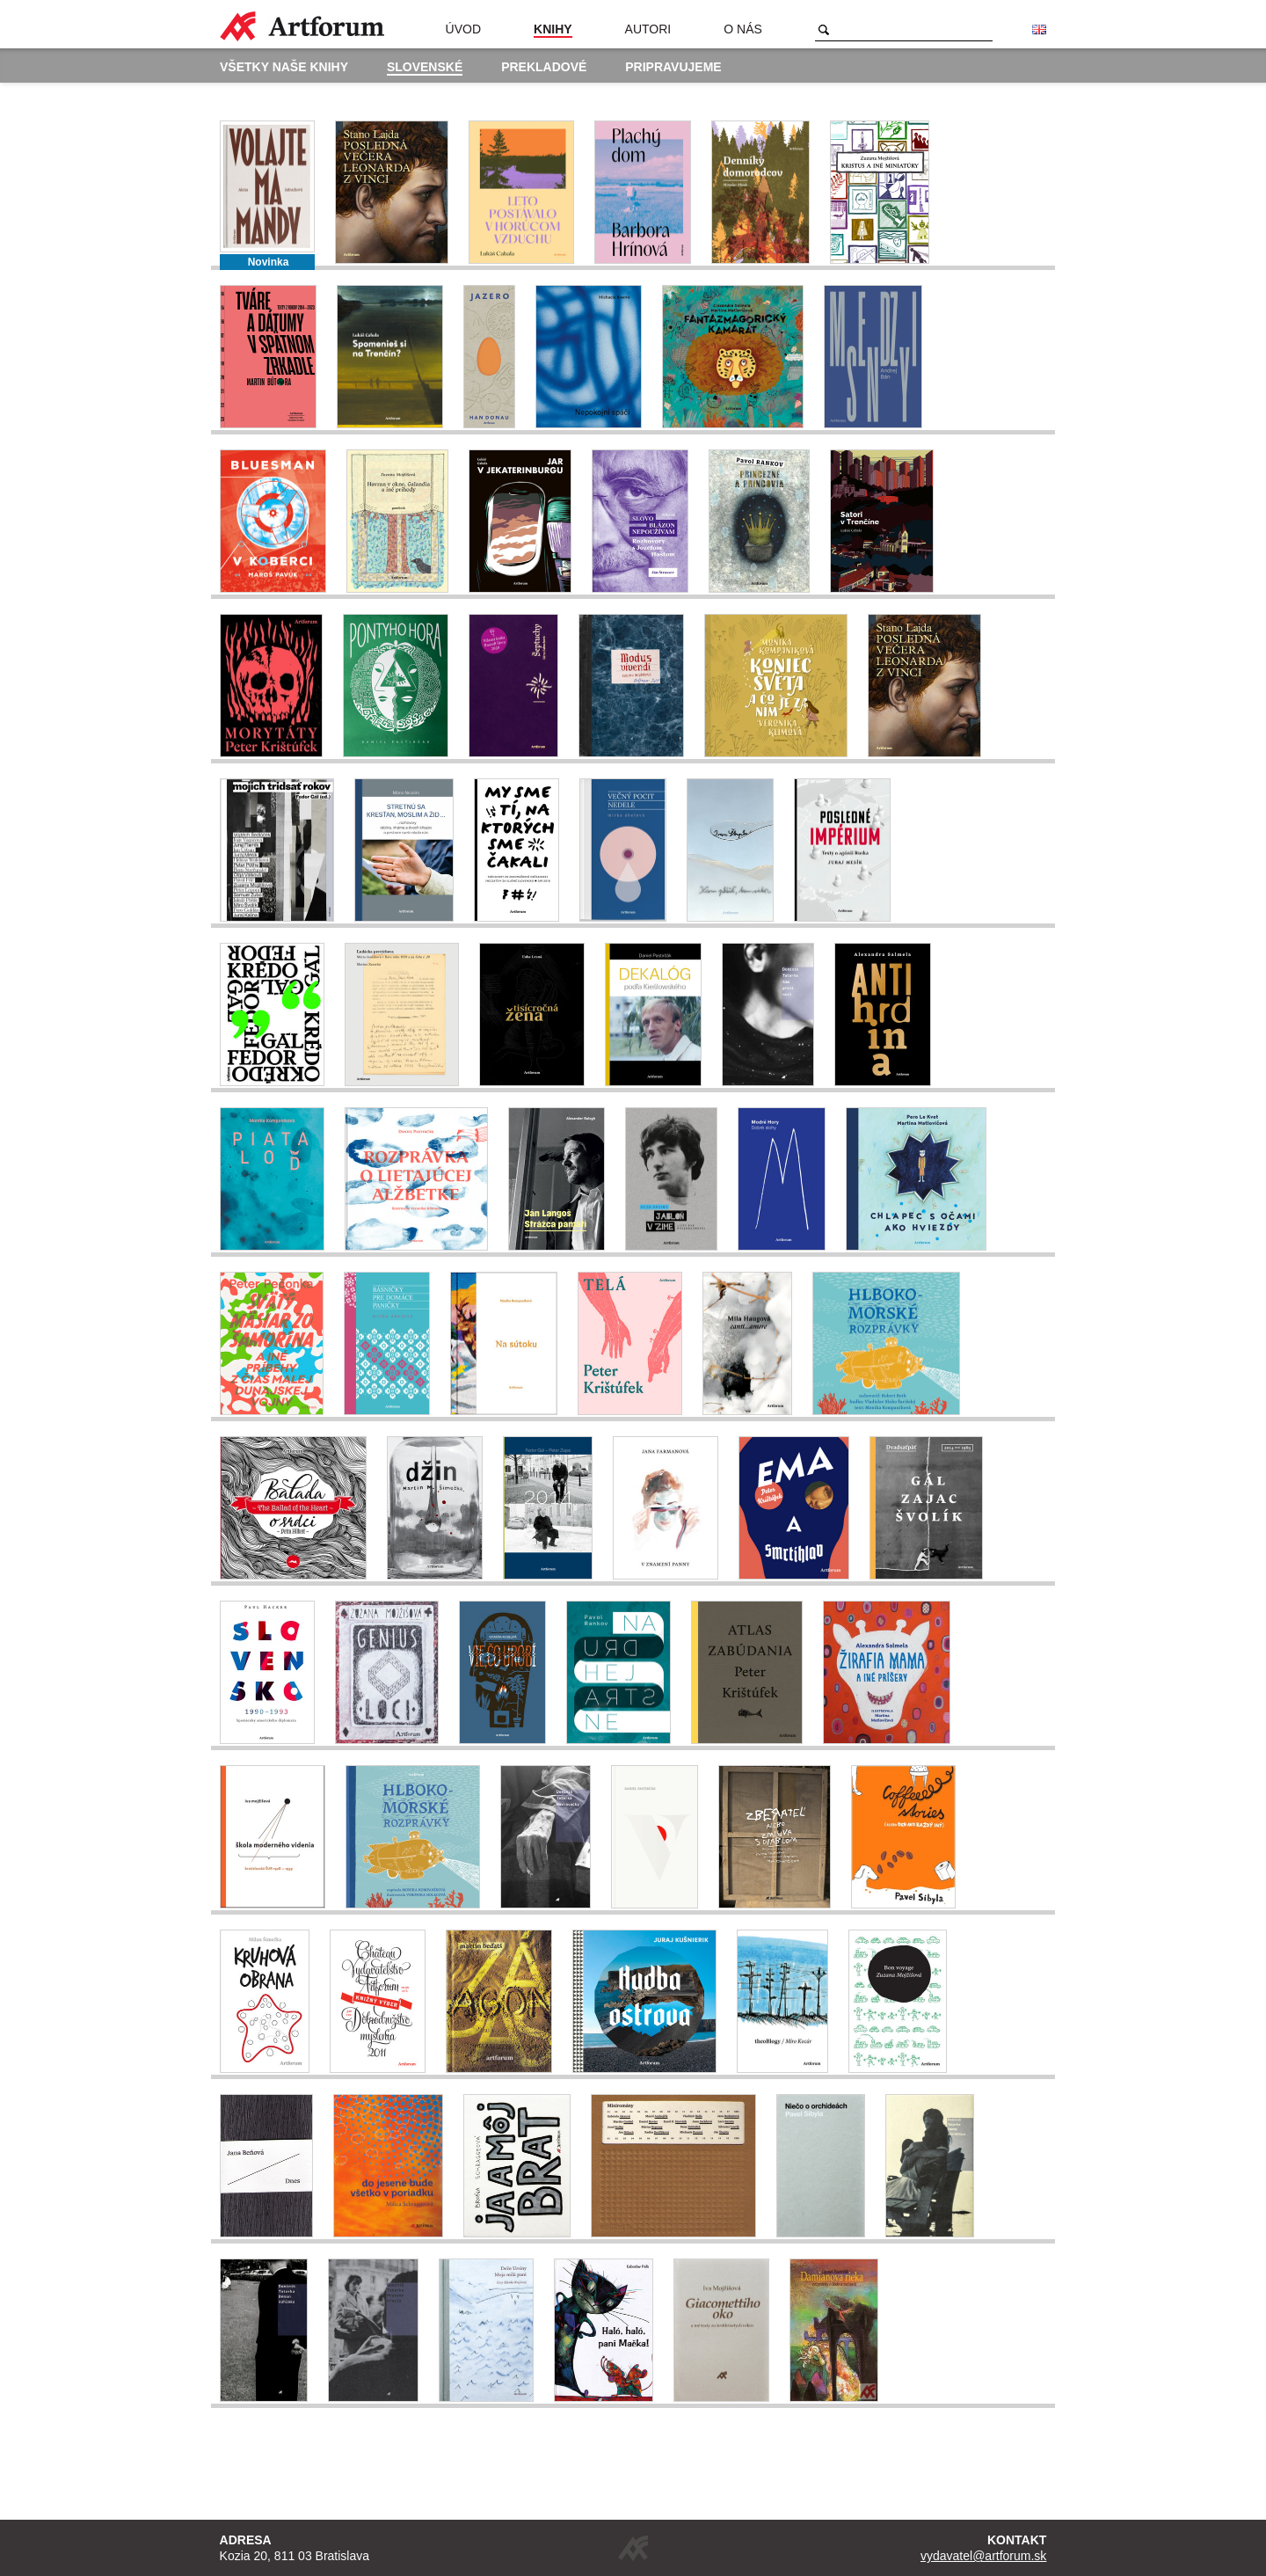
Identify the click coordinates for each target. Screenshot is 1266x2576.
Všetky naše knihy (284, 67)
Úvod (463, 29)
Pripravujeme (673, 67)
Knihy (553, 29)
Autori (648, 29)
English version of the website (1039, 30)
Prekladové (543, 67)
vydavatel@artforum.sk (983, 2556)
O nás (743, 29)
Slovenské (424, 67)
